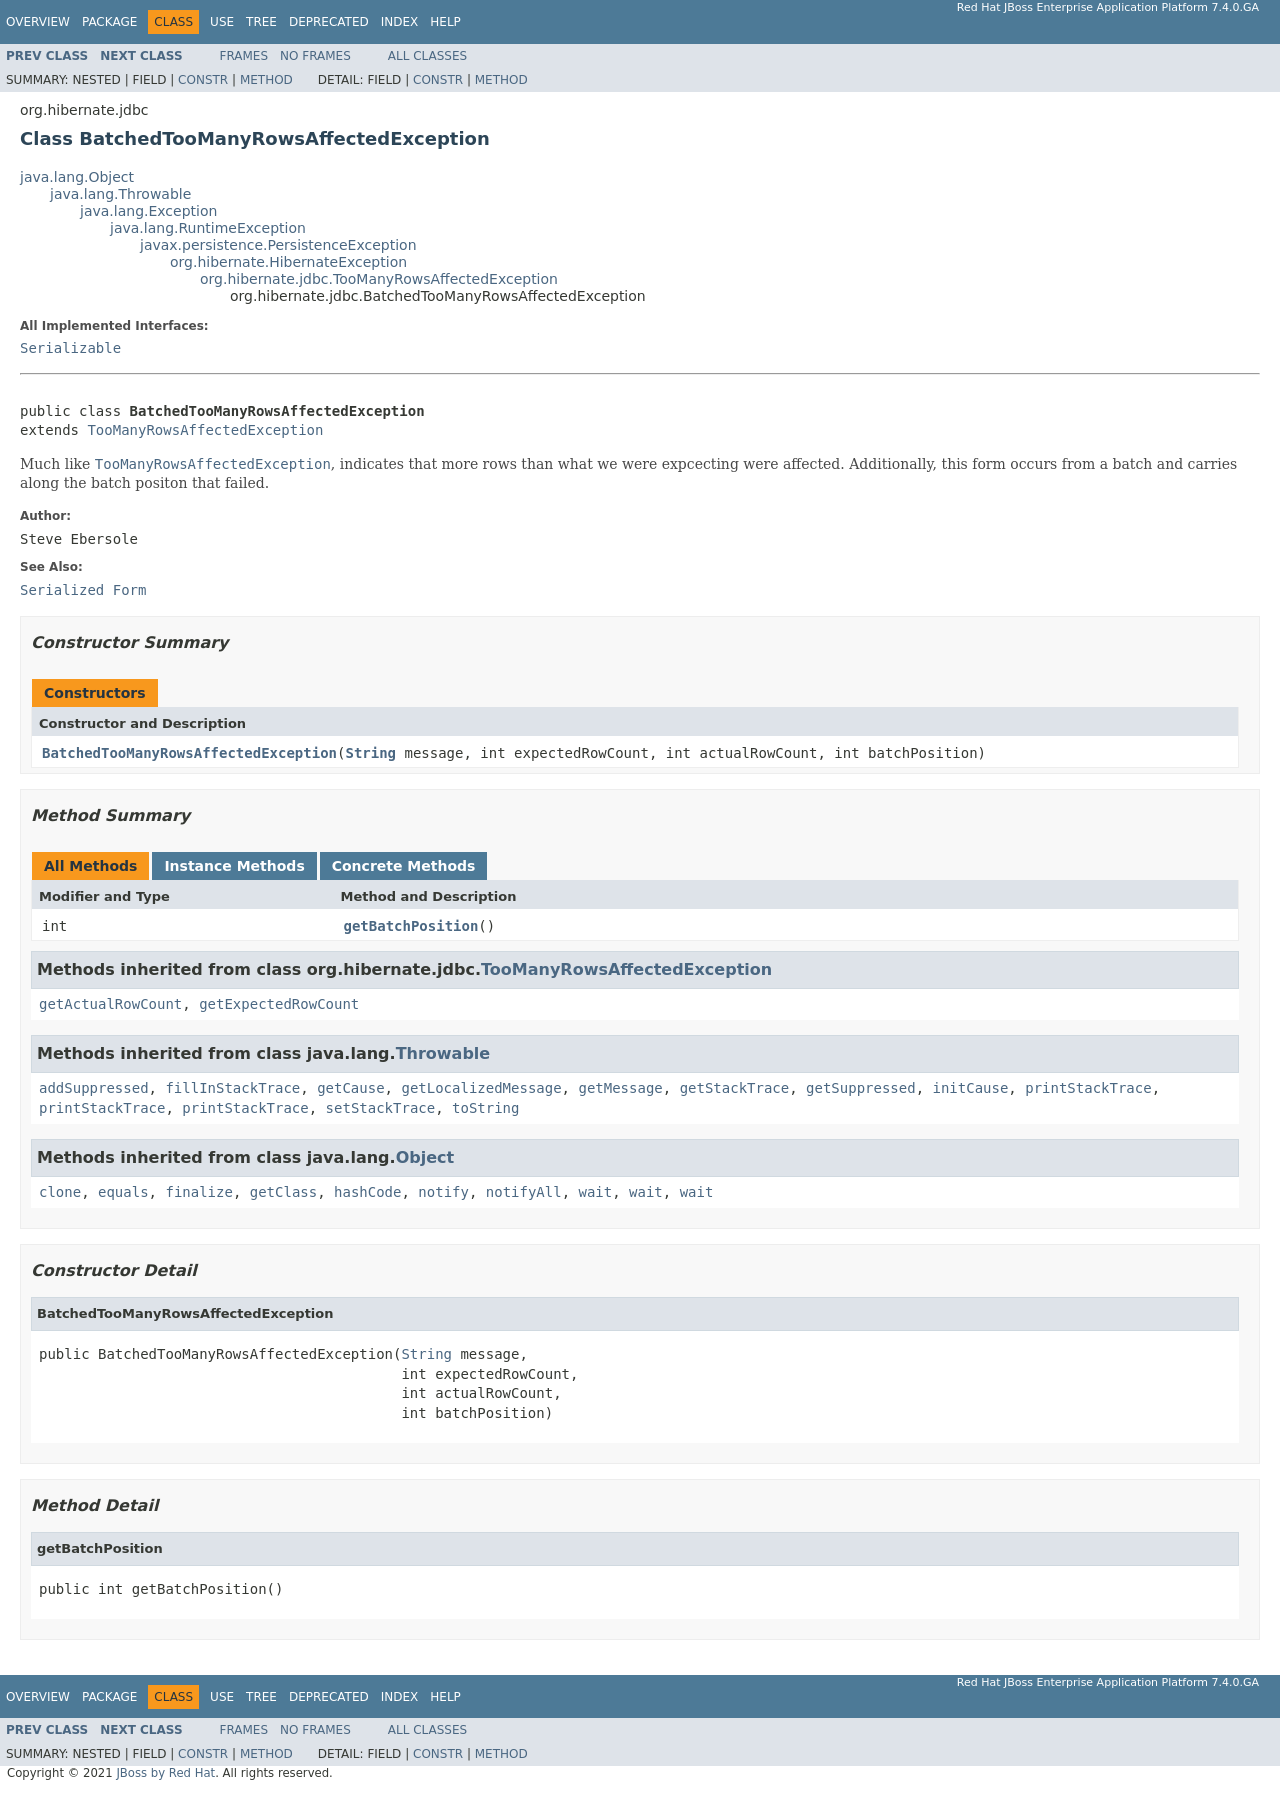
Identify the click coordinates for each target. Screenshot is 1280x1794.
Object (425, 1157)
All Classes (427, 56)
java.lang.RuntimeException (208, 228)
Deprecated (329, 22)
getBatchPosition (411, 926)
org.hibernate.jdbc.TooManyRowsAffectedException (379, 279)
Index (400, 22)
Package (109, 22)
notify (443, 1192)
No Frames (315, 56)
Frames (244, 56)
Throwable (443, 1053)
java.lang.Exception (148, 211)
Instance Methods (234, 866)
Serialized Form (83, 590)
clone (60, 1192)
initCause (971, 1088)
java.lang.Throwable (120, 194)
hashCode (367, 1192)
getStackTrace (735, 1088)
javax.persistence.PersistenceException (278, 245)
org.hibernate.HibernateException (288, 262)
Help (445, 22)
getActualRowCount (110, 1004)
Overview (38, 22)
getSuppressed (861, 1088)
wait (596, 1192)
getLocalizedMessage (481, 1088)
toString (485, 1108)
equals (123, 1192)
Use (222, 22)
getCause (350, 1088)
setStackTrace (381, 1108)
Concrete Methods (404, 866)
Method (266, 80)
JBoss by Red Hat (165, 1773)
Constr (203, 80)
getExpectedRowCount (279, 1004)
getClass (283, 1192)
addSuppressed (94, 1088)
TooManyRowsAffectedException (205, 430)
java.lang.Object (77, 177)
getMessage (620, 1088)
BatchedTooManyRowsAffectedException (189, 753)
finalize (198, 1192)
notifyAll (524, 1192)
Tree (261, 22)
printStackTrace (1088, 1088)
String (370, 753)
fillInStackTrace (232, 1088)
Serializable (70, 348)
